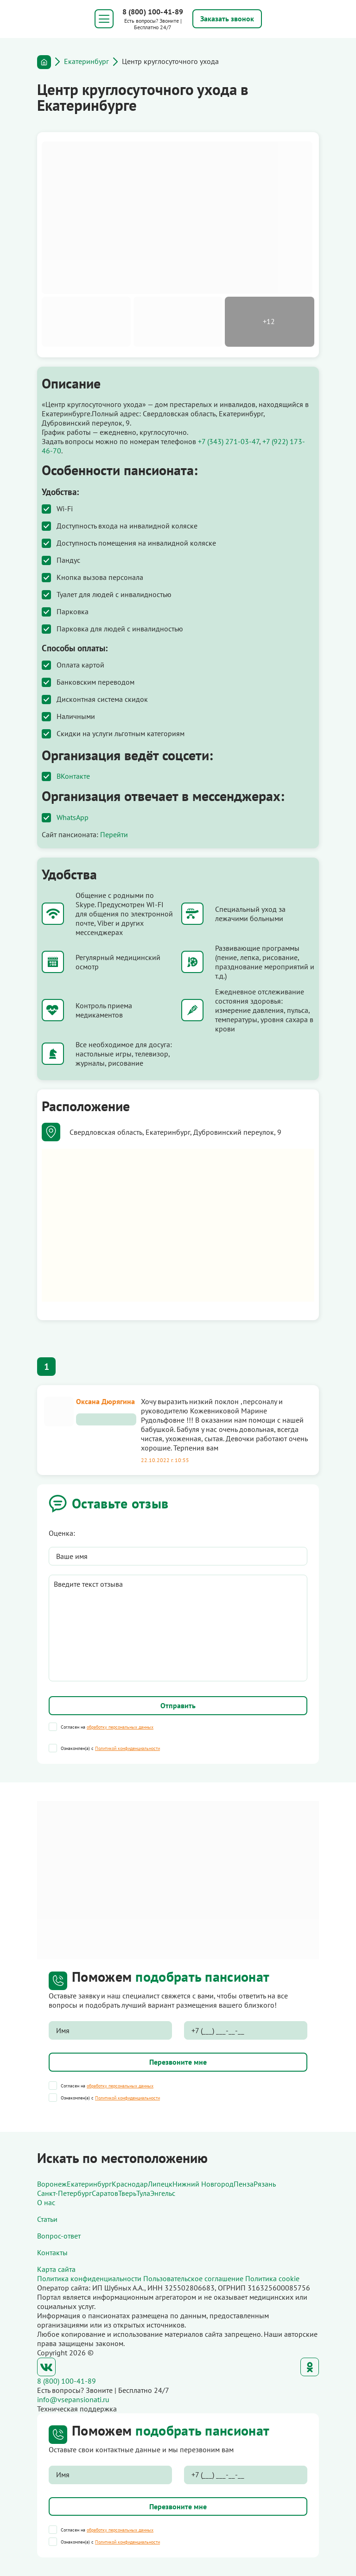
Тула (143, 2193)
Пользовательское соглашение (193, 2278)
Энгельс (162, 2193)
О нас (46, 2202)
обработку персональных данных (120, 1727)
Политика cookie (272, 2278)
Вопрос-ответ (59, 2235)
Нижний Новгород (203, 2183)
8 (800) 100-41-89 (153, 11)
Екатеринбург (86, 61)
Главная (44, 62)
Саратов (105, 2193)
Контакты (52, 2252)
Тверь (127, 2193)
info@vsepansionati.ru (73, 2399)
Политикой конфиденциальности (127, 1748)
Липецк (160, 2183)
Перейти (114, 834)
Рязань (265, 2183)
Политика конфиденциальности (89, 2278)
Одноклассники (309, 2367)
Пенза (244, 2183)
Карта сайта (56, 2269)
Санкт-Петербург (64, 2193)
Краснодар (130, 2183)
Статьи (47, 2219)
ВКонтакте (73, 776)
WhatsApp (73, 817)
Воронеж (52, 2183)
